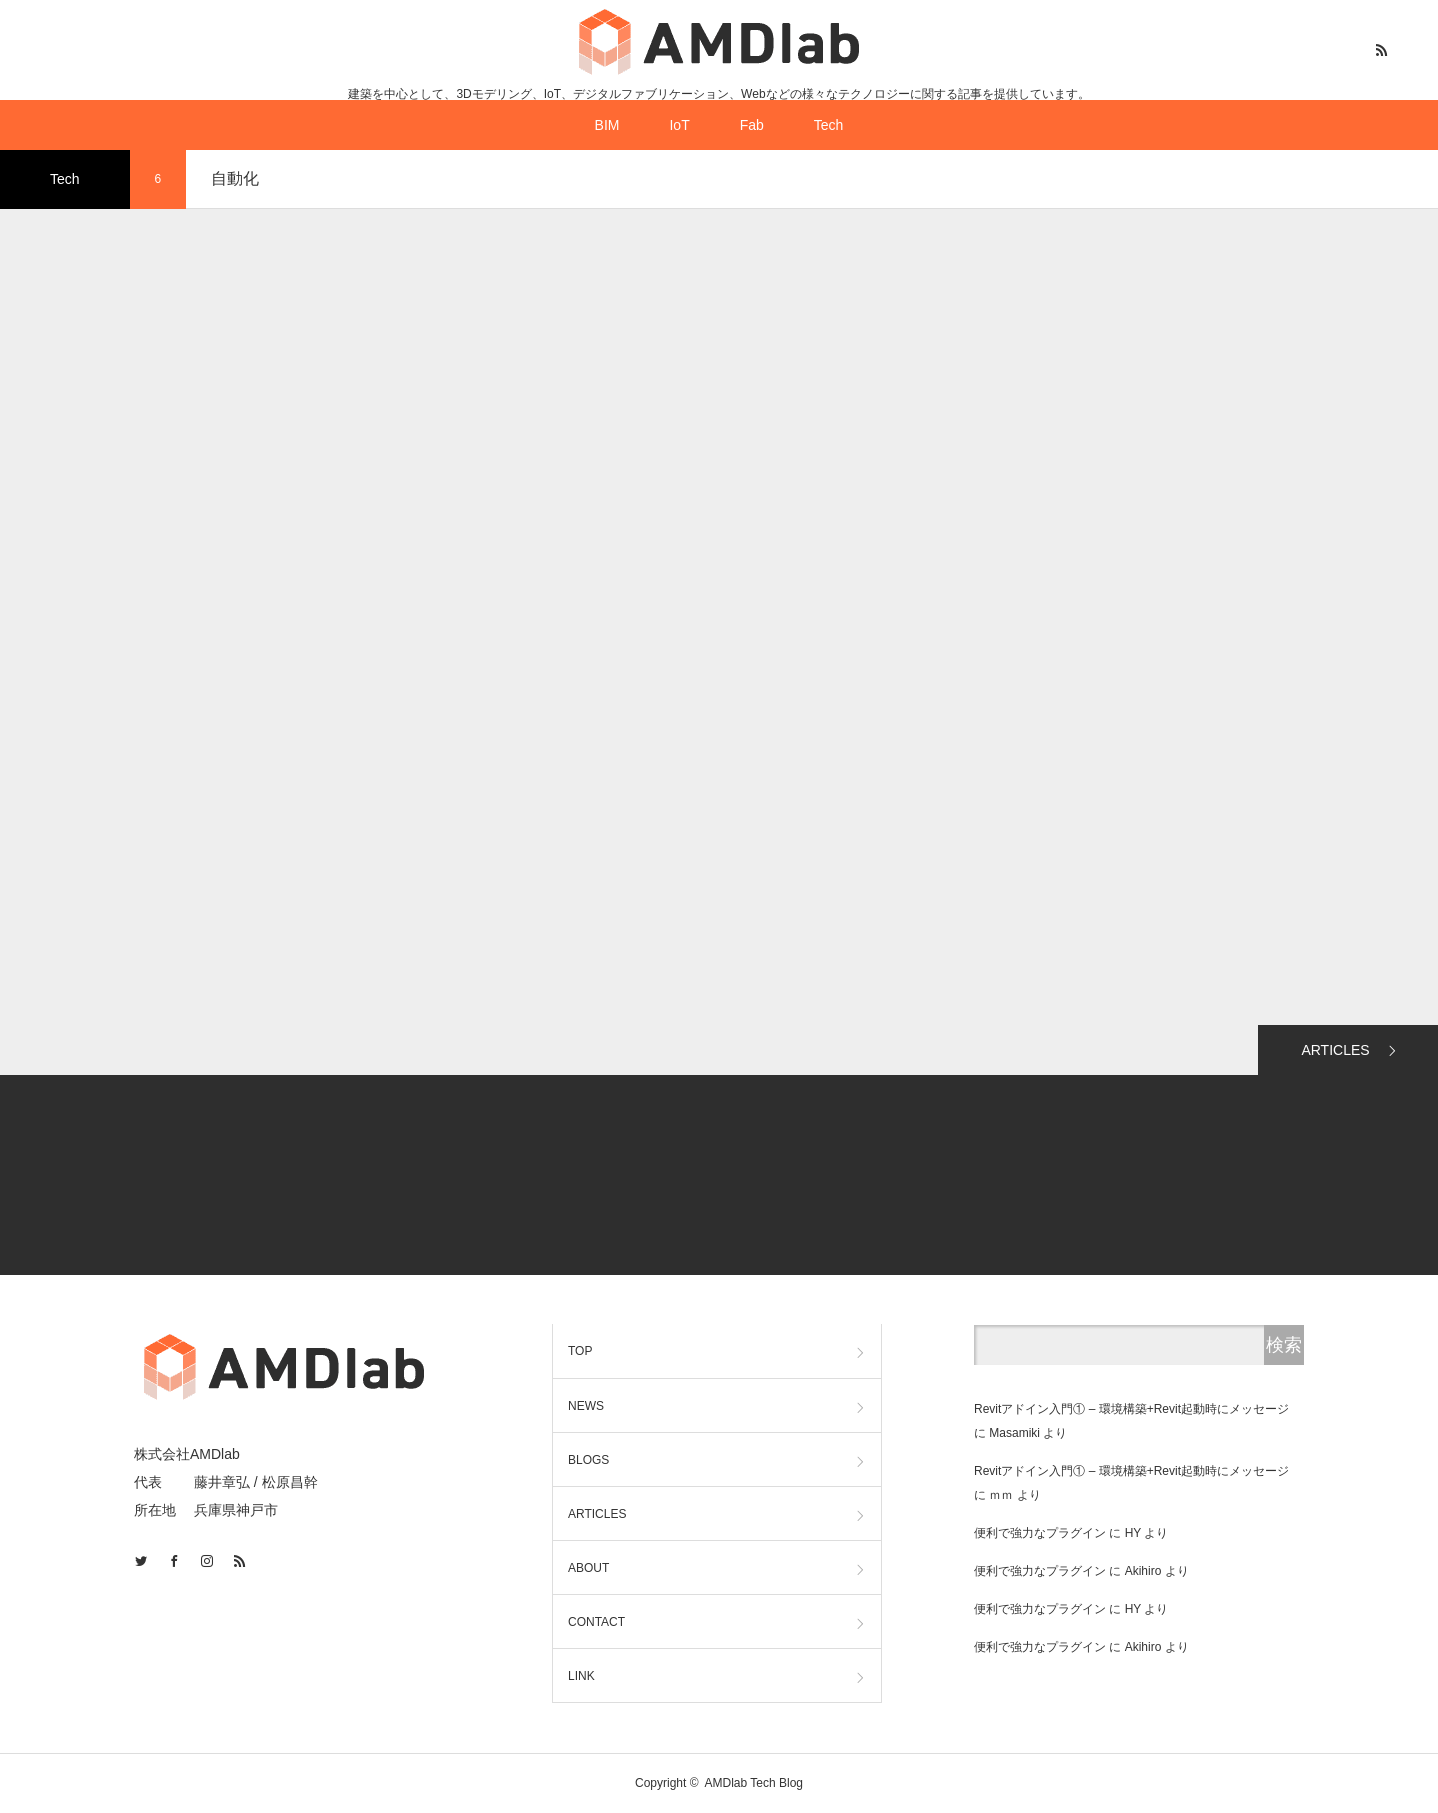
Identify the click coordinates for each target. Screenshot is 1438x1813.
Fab (752, 125)
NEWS (586, 1406)
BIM (607, 125)
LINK (581, 1676)
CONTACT (596, 1622)
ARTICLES (1335, 1050)
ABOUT (588, 1568)
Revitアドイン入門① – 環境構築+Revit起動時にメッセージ (1131, 1409)
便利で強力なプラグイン (1040, 1533)
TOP (580, 1351)
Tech (829, 125)
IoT (679, 125)
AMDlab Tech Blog (754, 1783)
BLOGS (588, 1460)
